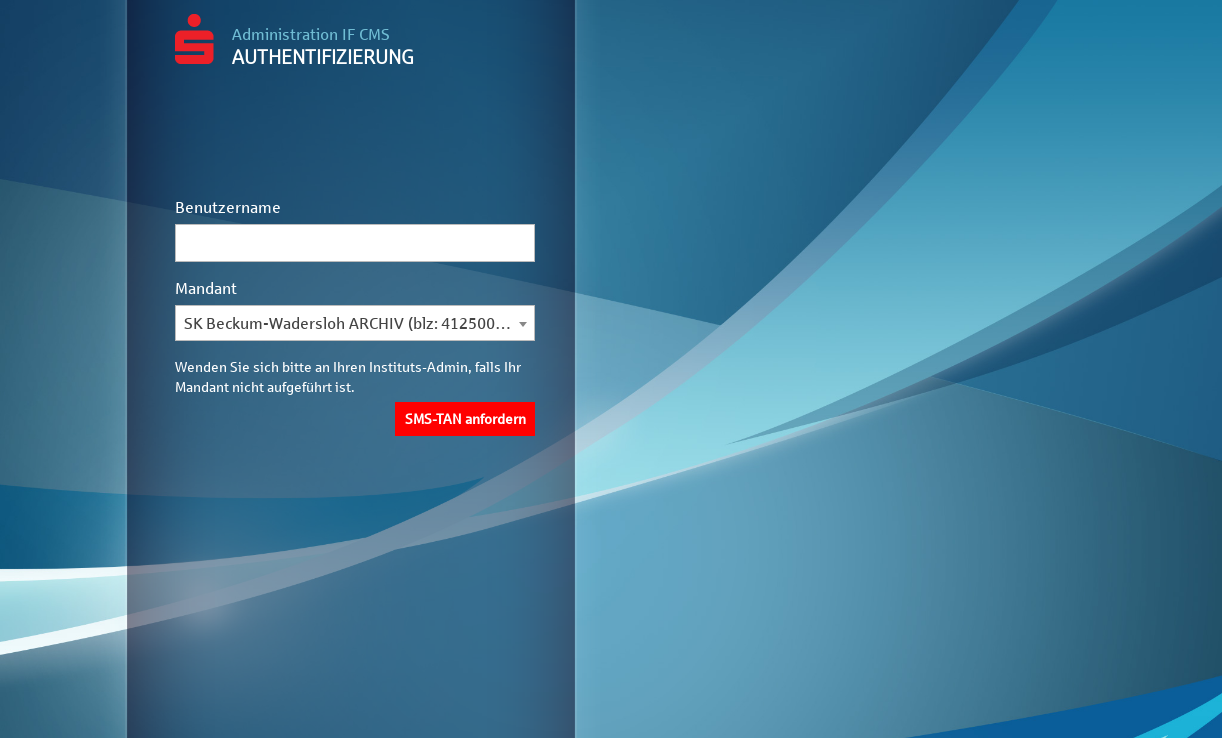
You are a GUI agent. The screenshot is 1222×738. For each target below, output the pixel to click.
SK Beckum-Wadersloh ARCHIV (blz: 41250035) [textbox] (351, 323)
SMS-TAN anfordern (465, 419)
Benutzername (228, 207)
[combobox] (355, 324)
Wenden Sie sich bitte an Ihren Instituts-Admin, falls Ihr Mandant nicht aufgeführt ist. (348, 377)
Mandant (206, 288)
